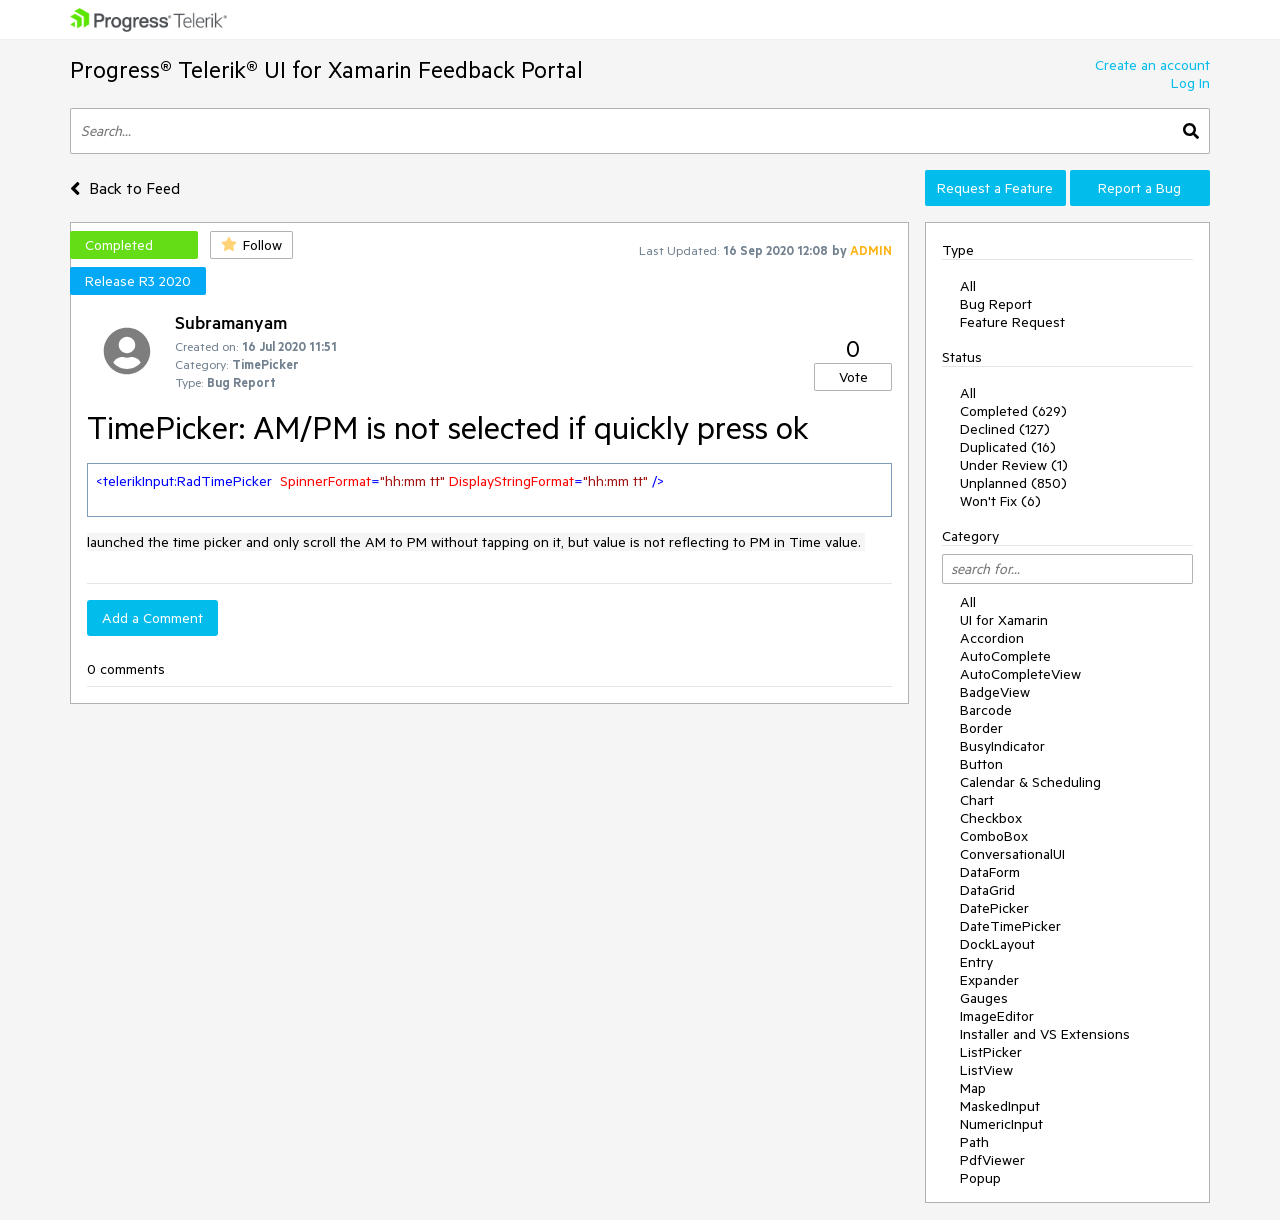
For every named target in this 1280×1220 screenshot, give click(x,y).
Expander (989, 980)
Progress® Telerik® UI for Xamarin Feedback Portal (326, 69)
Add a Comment (152, 618)
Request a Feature (995, 188)
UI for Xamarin (1004, 620)
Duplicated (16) (1008, 447)
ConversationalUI (1012, 854)
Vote (853, 377)
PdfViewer (992, 1160)
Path (974, 1142)
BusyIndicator (1002, 746)
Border (981, 728)
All (968, 286)
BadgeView (995, 692)
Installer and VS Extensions (1045, 1034)
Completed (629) (1013, 411)
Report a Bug (1139, 188)
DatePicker (994, 908)
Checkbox (991, 818)
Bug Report (996, 304)
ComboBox (994, 836)
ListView (986, 1070)
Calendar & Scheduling (1030, 782)
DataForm (990, 872)
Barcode (986, 710)
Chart (977, 800)
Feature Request (1012, 322)
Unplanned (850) (1013, 483)
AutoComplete (1005, 656)
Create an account (1152, 65)
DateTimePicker (1010, 926)
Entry (976, 962)
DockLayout (997, 944)
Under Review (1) (1014, 465)
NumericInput (1001, 1124)
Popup (980, 1178)
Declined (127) (1005, 429)
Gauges (984, 998)
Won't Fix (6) (1000, 501)
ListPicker (991, 1052)
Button (981, 764)
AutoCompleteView (1020, 674)
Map (973, 1088)
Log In (1190, 83)
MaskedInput (1000, 1106)
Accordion (992, 638)
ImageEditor (997, 1016)
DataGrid (987, 890)
